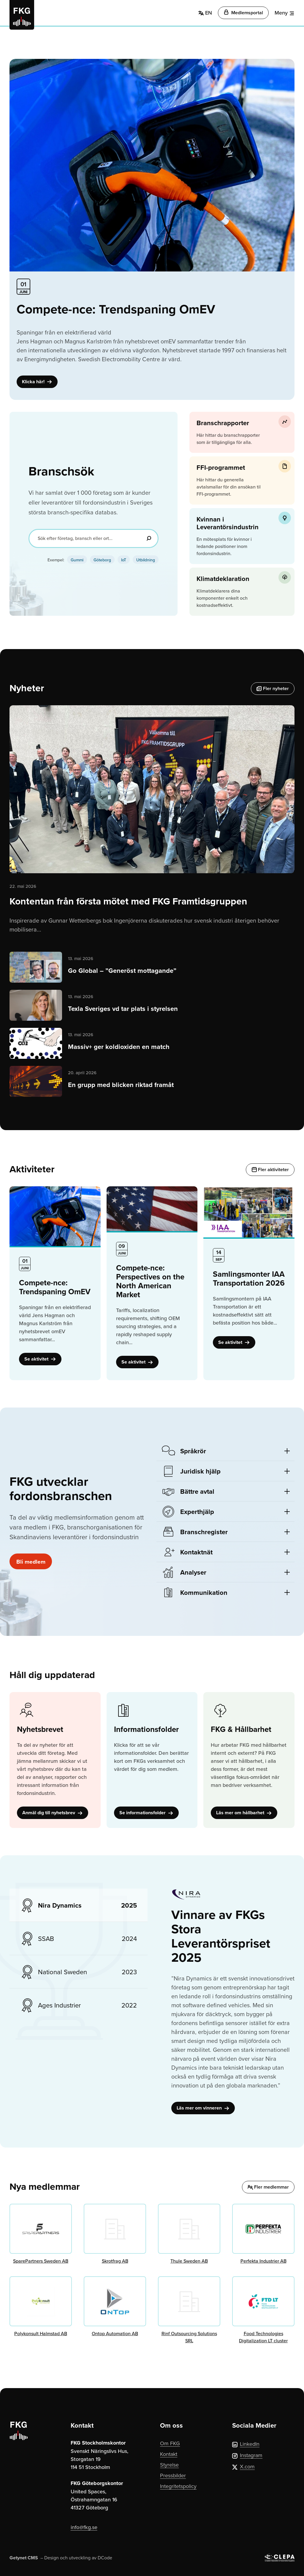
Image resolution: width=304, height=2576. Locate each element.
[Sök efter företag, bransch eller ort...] (93, 538)
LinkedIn (245, 2444)
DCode (105, 2557)
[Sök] (148, 538)
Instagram (247, 2455)
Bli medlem (32, 1561)
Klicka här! (37, 381)
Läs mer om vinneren (203, 2107)
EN (205, 12)
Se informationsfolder (146, 1812)
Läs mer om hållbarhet (244, 1812)
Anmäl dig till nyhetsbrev (52, 1812)
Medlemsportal (243, 12)
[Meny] (284, 13)
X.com (243, 2466)
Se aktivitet (40, 1358)
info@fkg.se (84, 2527)
